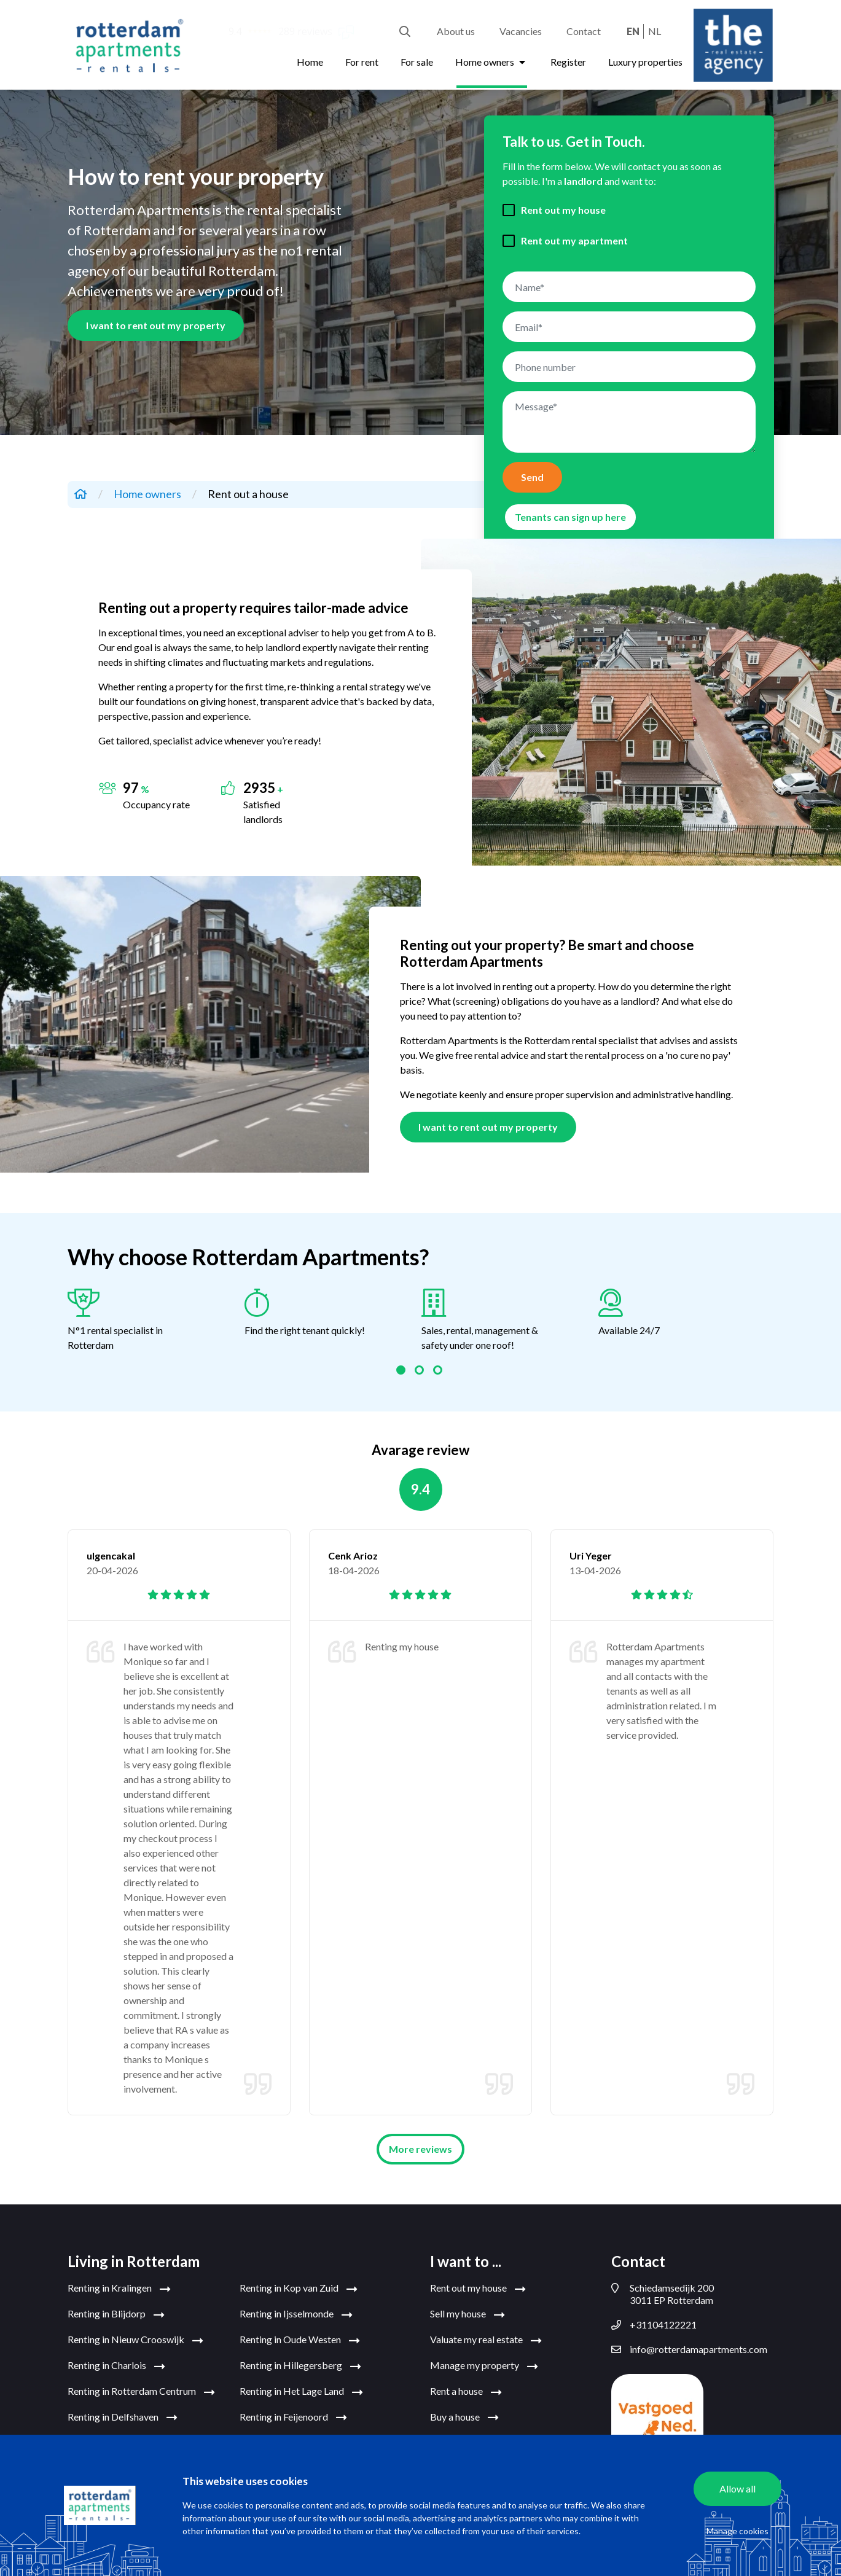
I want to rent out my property (155, 325)
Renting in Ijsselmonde (296, 2314)
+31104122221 (654, 2325)
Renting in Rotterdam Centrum (141, 2391)
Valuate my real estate (486, 2340)
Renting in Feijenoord (293, 2417)
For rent (361, 62)
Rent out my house (563, 210)
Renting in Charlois (116, 2366)
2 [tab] (421, 1371)
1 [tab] (402, 1371)
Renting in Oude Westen (300, 2340)
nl (654, 31)
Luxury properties (645, 62)
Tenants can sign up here (570, 517)
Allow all (737, 2488)
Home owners (491, 62)
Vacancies (520, 31)
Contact (583, 31)
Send (532, 477)
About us (456, 31)
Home (310, 62)
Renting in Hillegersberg (300, 2366)
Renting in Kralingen (119, 2288)
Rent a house (466, 2391)
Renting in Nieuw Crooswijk (135, 2340)
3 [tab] (439, 1371)
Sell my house (467, 2314)
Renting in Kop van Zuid (299, 2288)
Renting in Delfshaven (123, 2417)
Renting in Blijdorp (116, 2314)
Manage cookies (737, 2531)
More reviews (420, 2149)
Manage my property (484, 2366)
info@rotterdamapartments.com (689, 2349)
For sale (417, 62)
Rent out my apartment (574, 240)
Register (568, 62)
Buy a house (464, 2417)
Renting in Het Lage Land (301, 2391)
